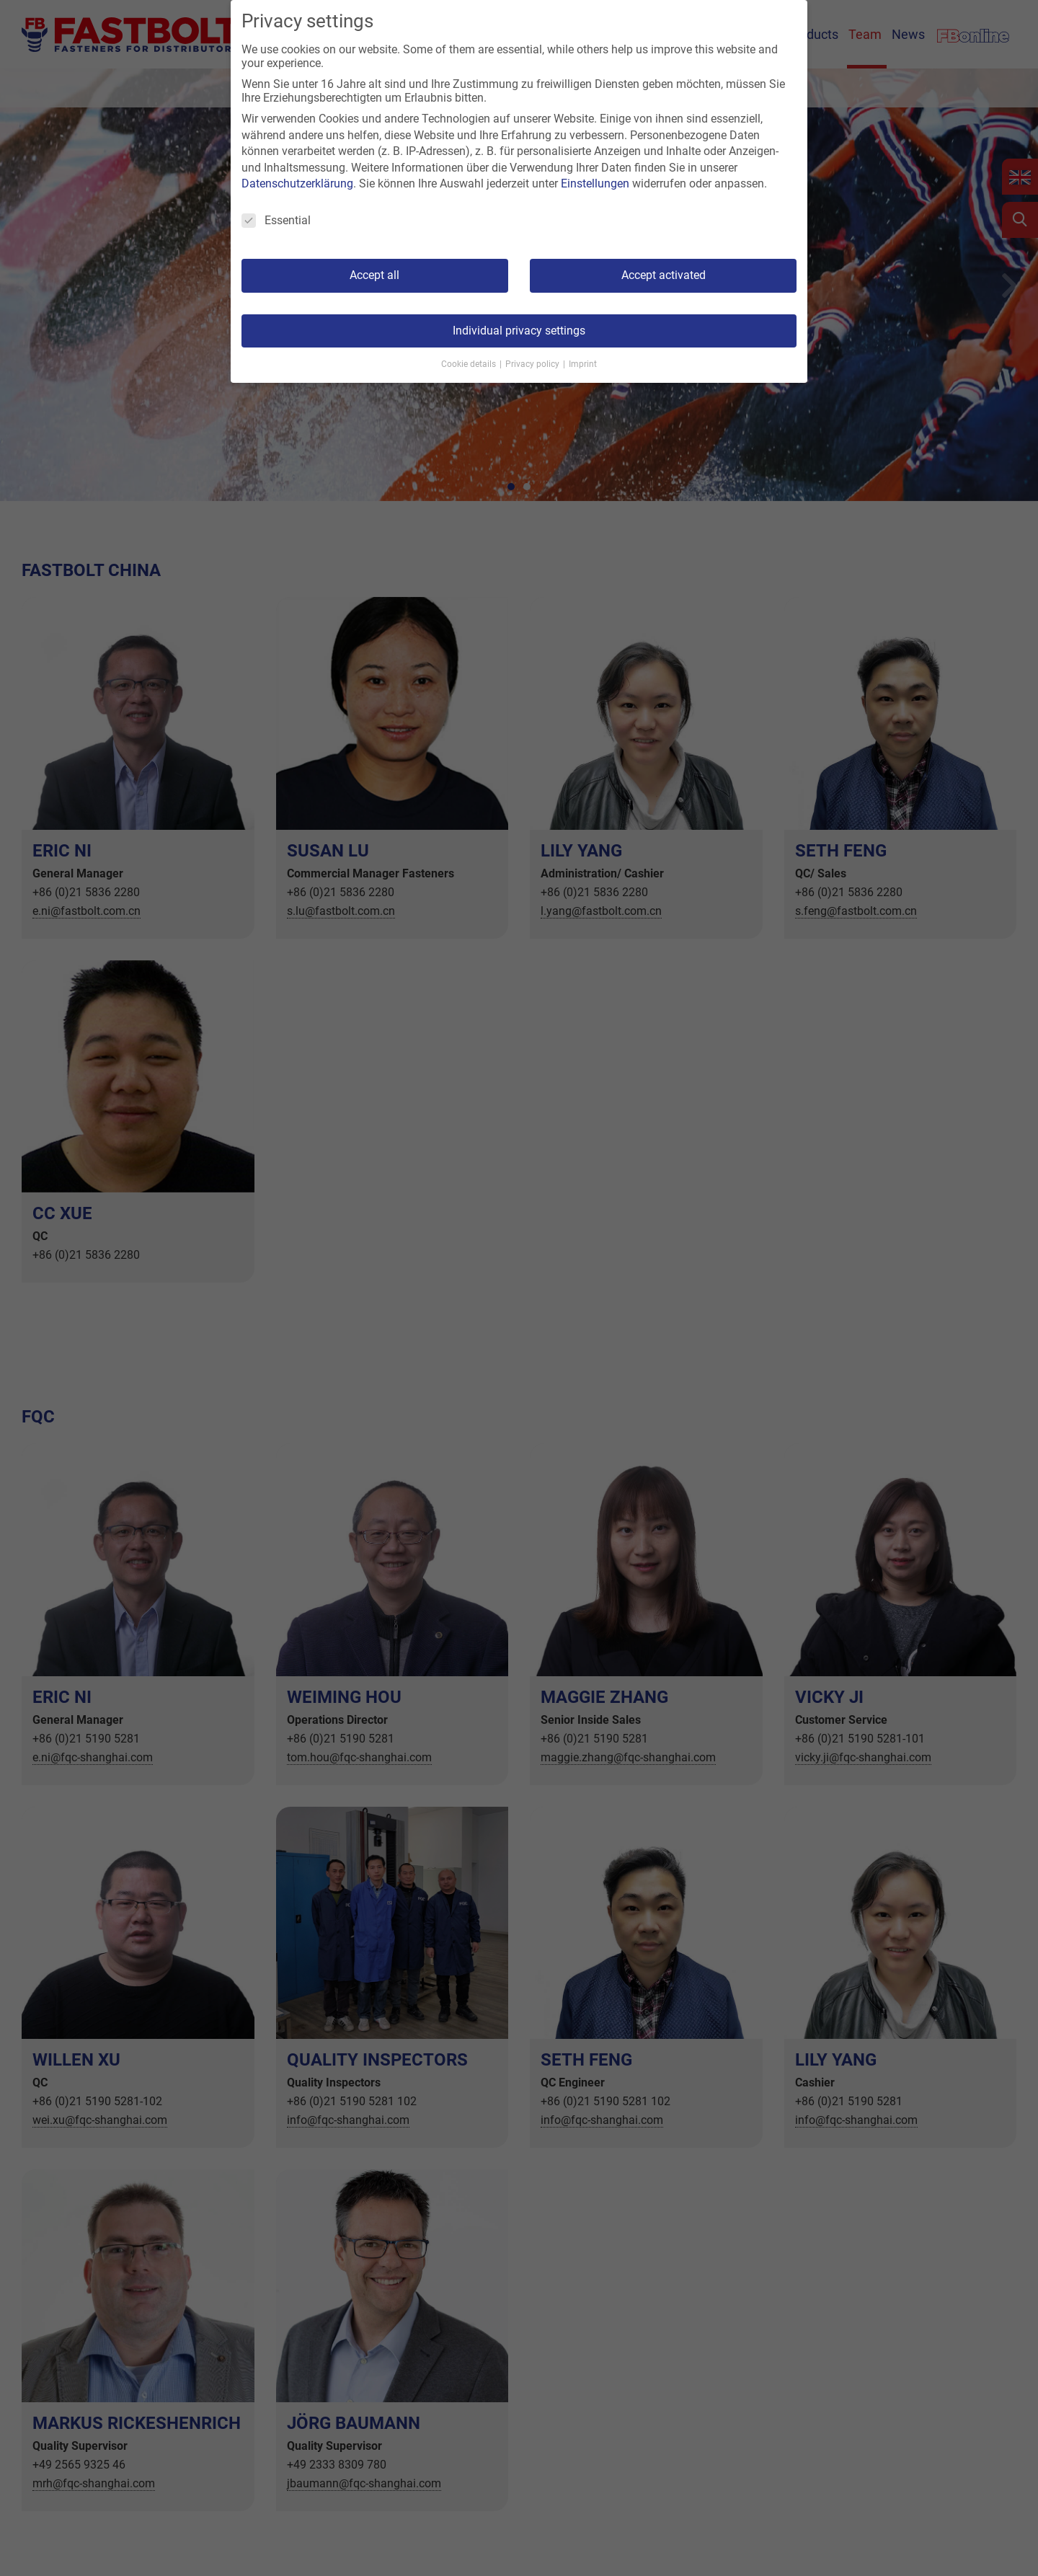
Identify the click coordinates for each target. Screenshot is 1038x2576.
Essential (276, 220)
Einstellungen (595, 183)
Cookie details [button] (469, 364)
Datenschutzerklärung (297, 183)
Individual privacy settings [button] (519, 330)
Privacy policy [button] (533, 364)
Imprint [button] (583, 364)
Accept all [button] (374, 275)
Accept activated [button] (663, 275)
